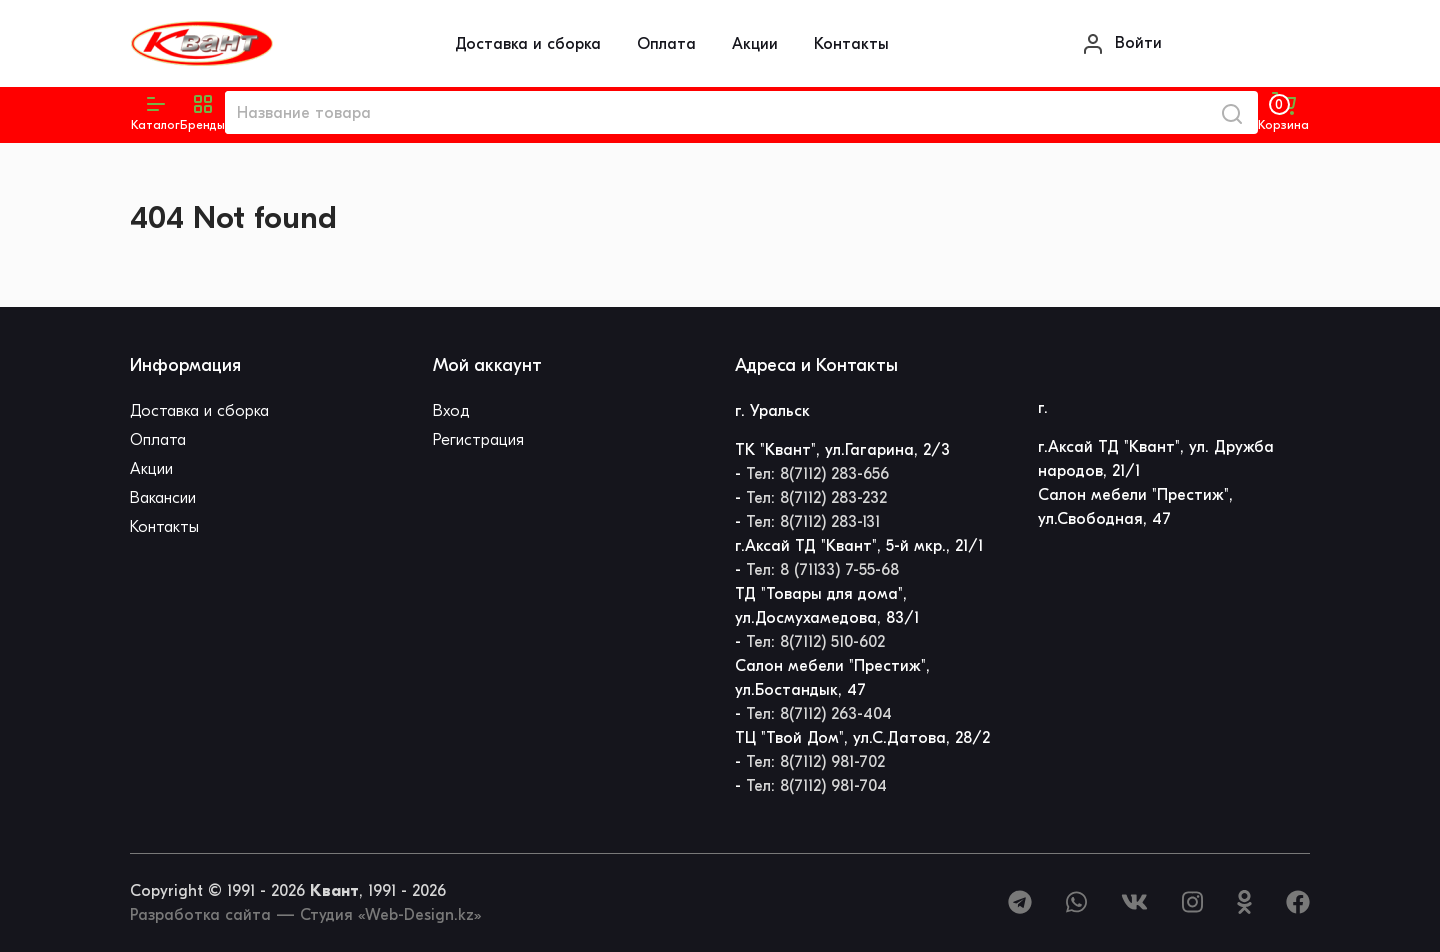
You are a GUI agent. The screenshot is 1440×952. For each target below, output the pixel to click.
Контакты (851, 44)
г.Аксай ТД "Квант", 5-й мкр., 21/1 (859, 546)
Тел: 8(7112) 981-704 (816, 786)
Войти (1121, 44)
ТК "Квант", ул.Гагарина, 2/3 (842, 450)
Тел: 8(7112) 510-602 (815, 642)
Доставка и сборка (528, 44)
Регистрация (478, 440)
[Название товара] (715, 112)
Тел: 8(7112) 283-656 (817, 474)
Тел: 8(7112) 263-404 (819, 714)
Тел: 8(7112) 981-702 (815, 762)
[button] (202, 113)
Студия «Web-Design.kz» (390, 915)
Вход (451, 411)
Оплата (666, 44)
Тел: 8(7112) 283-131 (813, 522)
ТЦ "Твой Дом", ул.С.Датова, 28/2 (862, 738)
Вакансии (163, 498)
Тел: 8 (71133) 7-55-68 (822, 570)
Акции (755, 44)
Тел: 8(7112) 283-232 (816, 498)
